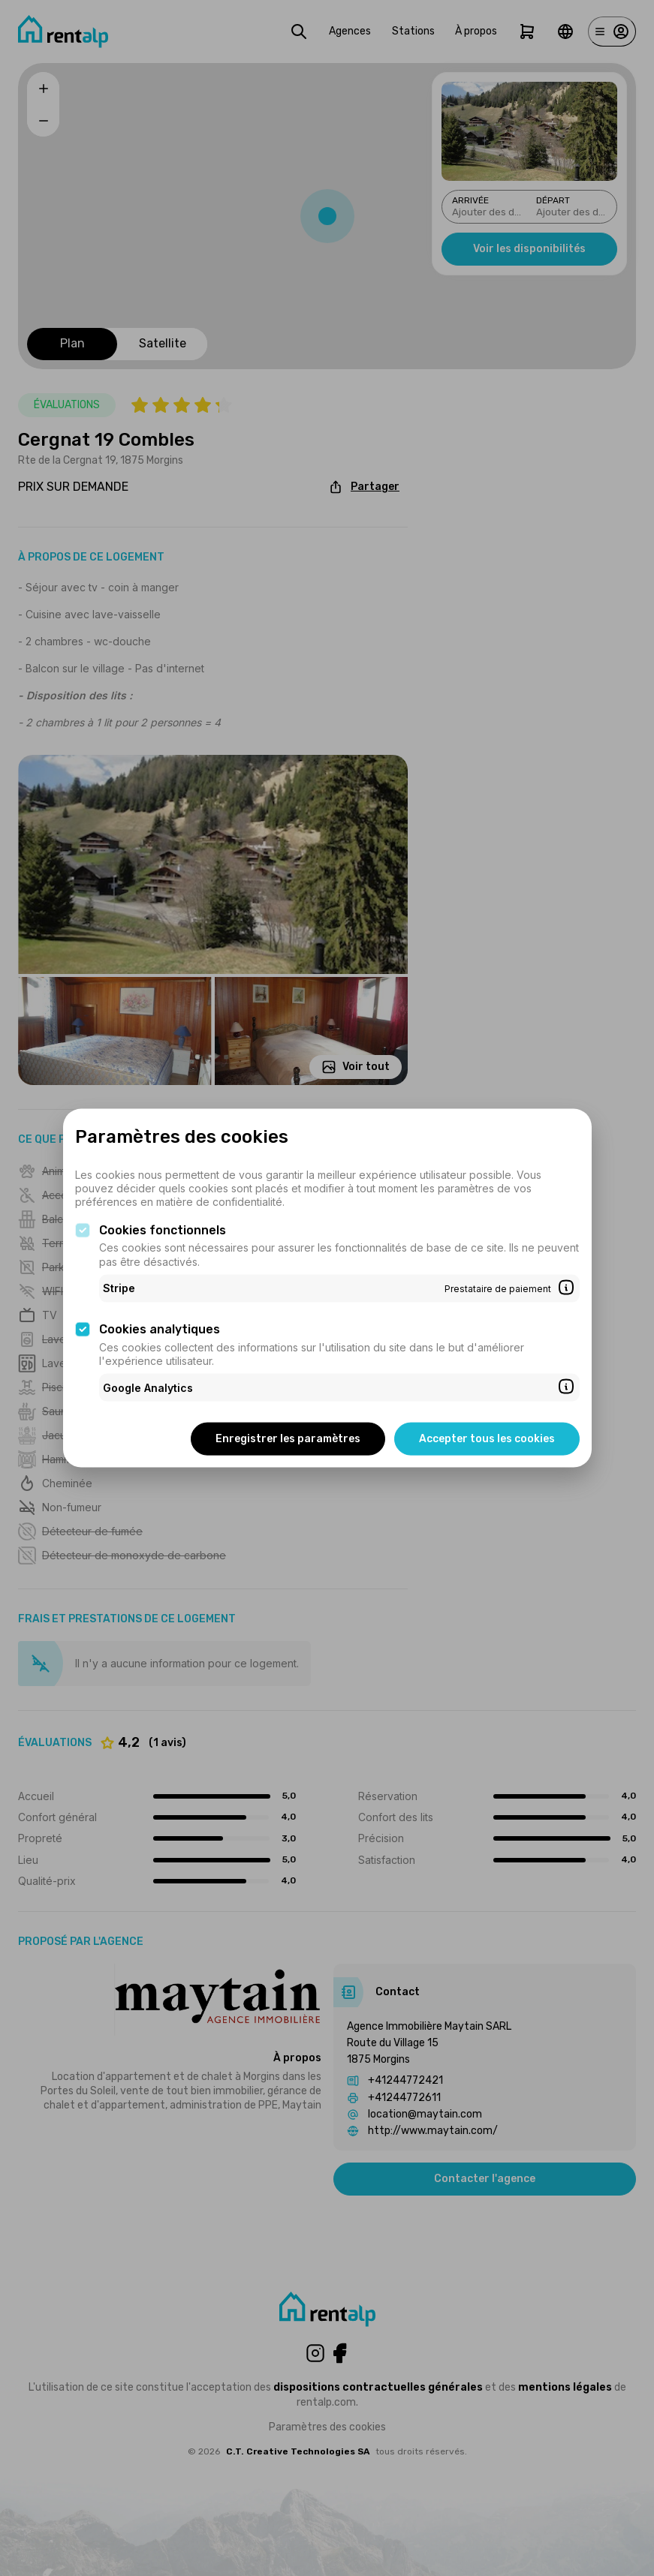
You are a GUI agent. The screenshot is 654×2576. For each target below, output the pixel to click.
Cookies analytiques (159, 1329)
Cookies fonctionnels (162, 1229)
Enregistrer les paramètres (287, 1438)
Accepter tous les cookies (487, 1438)
